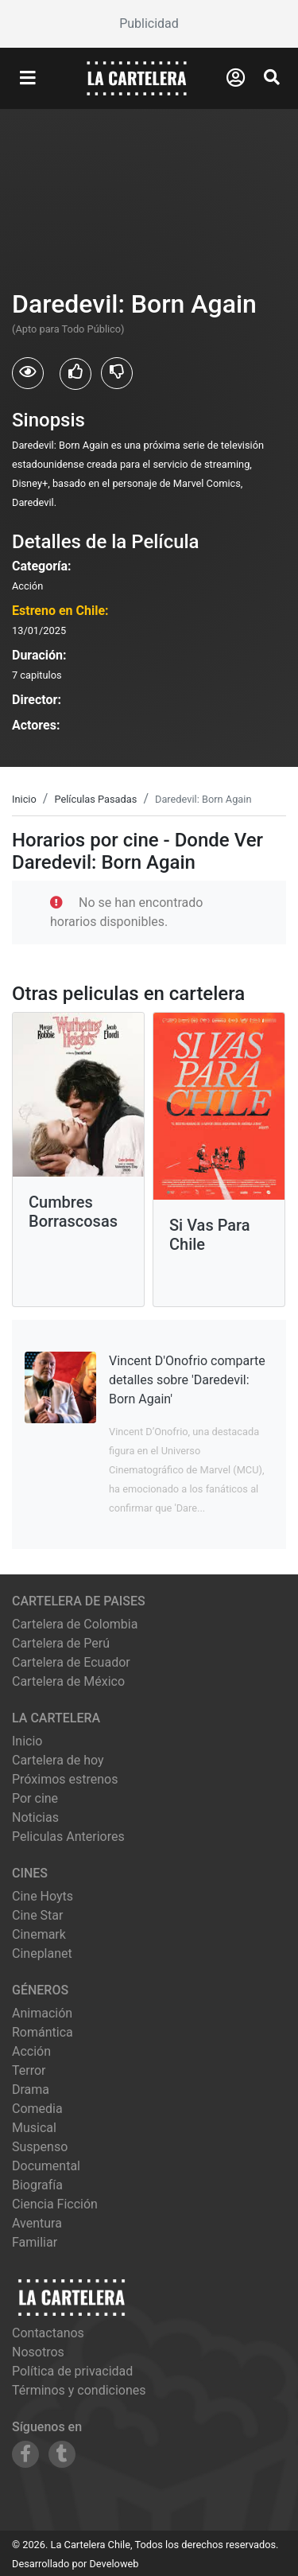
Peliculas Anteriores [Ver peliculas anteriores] (68, 1836)
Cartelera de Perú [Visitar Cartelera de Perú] (61, 1643)
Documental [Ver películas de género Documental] (46, 2165)
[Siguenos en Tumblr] (61, 2454)
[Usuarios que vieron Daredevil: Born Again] (28, 373)
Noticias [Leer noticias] (35, 1817)
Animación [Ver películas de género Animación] (42, 2013)
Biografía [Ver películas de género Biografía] (37, 2185)
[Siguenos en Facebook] (25, 2454)
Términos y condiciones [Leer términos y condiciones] (79, 2390)
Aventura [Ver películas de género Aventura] (37, 2223)
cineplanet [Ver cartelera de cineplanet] (42, 1953)
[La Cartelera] (136, 77)
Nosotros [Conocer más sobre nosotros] (38, 2352)
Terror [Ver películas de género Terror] (29, 2070)
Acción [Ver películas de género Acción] (31, 2051)
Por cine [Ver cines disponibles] (35, 1798)
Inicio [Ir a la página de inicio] (27, 1741)
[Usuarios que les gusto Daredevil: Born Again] (75, 374)
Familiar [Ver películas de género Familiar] (34, 2242)
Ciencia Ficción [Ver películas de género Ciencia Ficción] (55, 2204)
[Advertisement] (149, 24)
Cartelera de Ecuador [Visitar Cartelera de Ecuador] (71, 1662)
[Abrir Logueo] (235, 78)
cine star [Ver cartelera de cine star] (37, 1915)
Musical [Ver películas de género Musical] (34, 2127)
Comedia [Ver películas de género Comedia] (37, 2108)
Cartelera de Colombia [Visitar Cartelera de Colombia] (74, 1624)
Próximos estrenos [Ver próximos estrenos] (65, 1779)
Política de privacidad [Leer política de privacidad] (72, 2371)
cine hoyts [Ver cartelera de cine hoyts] (42, 1896)
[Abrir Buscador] (272, 77)
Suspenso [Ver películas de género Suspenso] (40, 2146)
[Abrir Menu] (28, 78)
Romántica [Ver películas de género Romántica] (42, 2032)
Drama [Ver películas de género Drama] (30, 2089)
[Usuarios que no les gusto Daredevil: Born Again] (117, 373)
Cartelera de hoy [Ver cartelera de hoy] (58, 1760)
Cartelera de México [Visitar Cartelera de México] (68, 1681)
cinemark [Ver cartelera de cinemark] (39, 1934)
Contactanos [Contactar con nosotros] (48, 2333)
